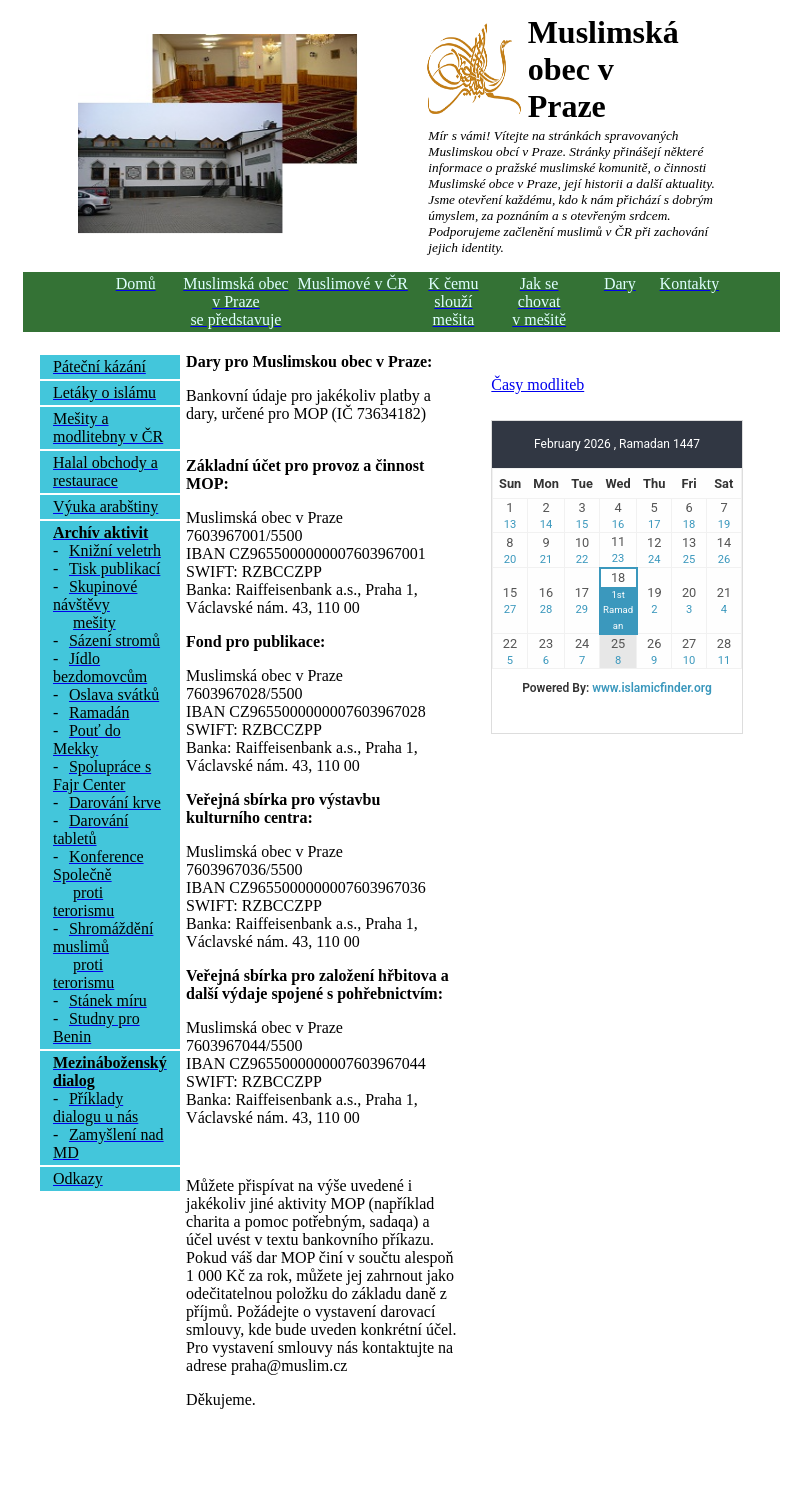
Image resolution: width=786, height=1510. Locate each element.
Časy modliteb (537, 384)
